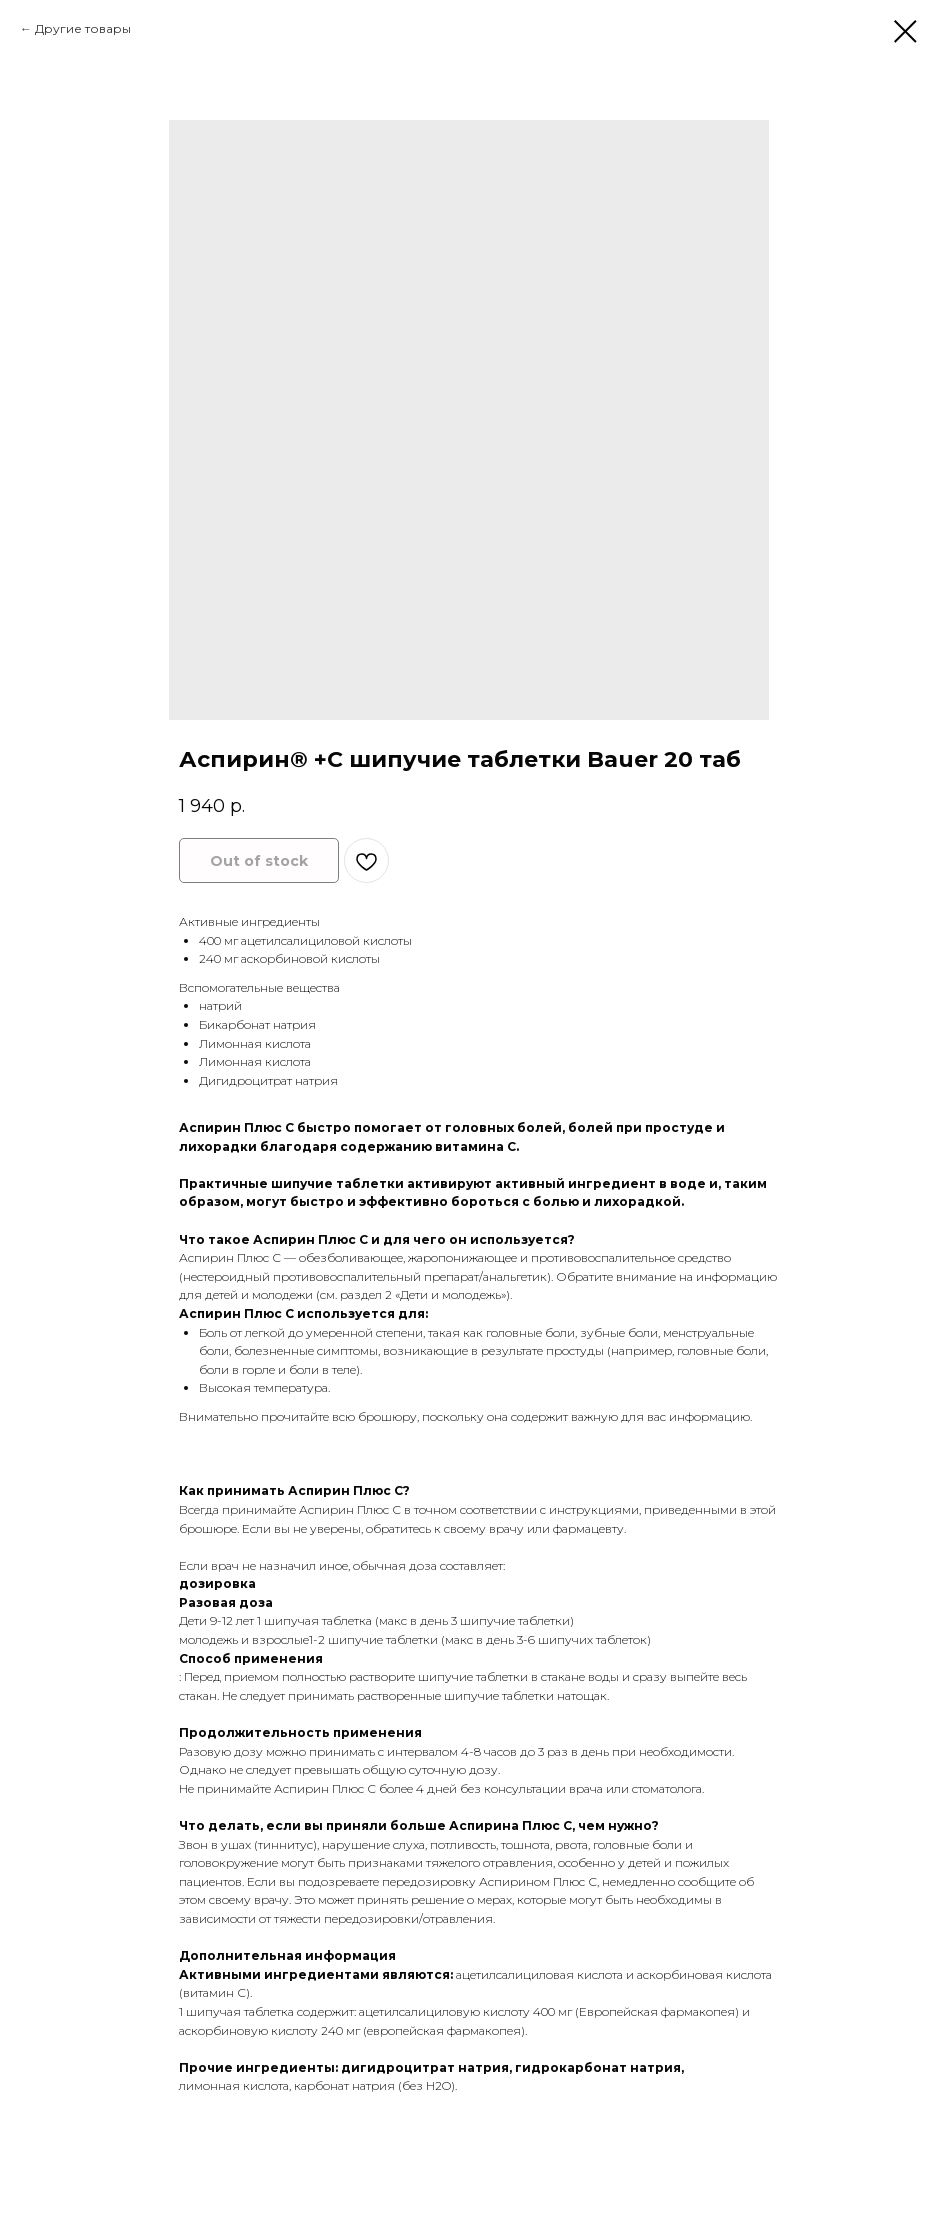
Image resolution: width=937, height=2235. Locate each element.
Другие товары (83, 28)
